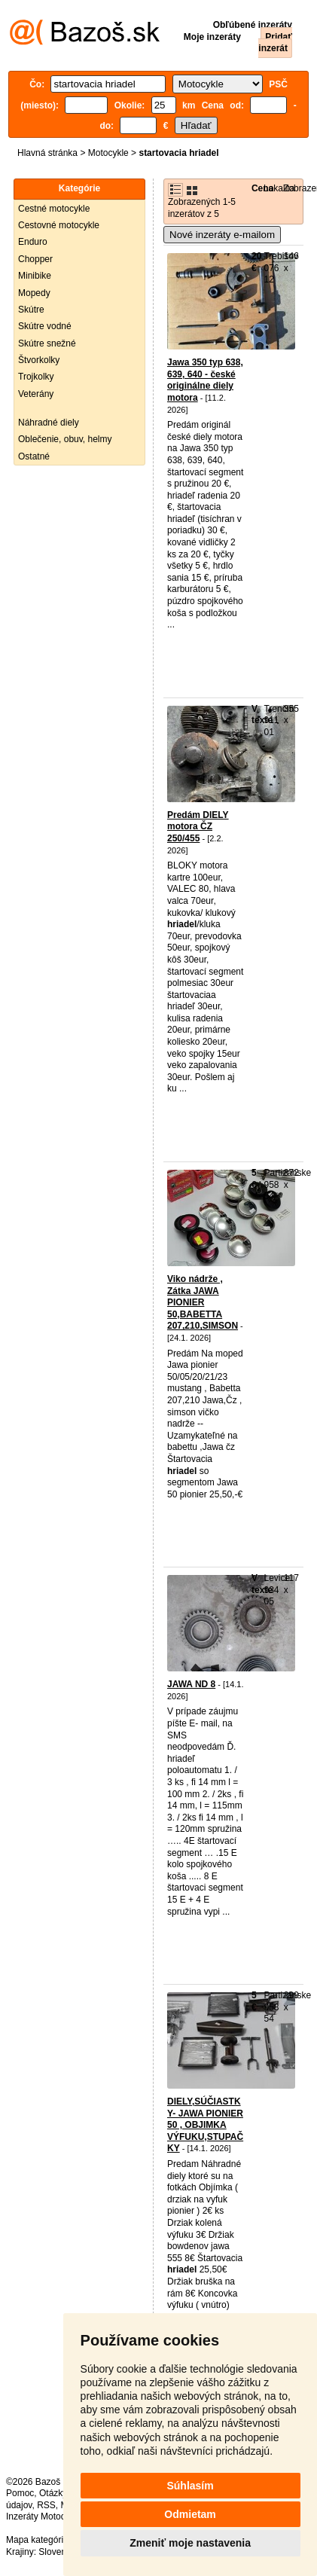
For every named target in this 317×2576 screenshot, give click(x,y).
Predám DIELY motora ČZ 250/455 (198, 827)
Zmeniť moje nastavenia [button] (190, 2543)
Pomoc (20, 2493)
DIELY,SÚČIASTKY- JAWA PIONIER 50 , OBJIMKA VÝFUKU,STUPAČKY (205, 2124)
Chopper (35, 259)
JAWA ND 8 (191, 1684)
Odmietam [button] (189, 2514)
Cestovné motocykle (58, 225)
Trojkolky (36, 376)
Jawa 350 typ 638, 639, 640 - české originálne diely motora (205, 380)
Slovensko (59, 2552)
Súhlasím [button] (189, 2486)
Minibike (34, 275)
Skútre (31, 309)
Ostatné (34, 456)
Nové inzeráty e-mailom (222, 234)
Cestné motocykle (54, 208)
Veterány (35, 394)
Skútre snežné (47, 343)
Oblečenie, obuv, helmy (65, 439)
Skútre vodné (45, 326)
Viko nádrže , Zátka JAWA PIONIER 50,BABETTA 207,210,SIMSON (202, 1302)
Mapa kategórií (36, 2540)
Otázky (52, 2493)
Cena (262, 188)
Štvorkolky (38, 360)
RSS (46, 2505)
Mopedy (34, 293)
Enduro (32, 242)
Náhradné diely (48, 422)
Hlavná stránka (47, 153)
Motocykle (108, 153)
